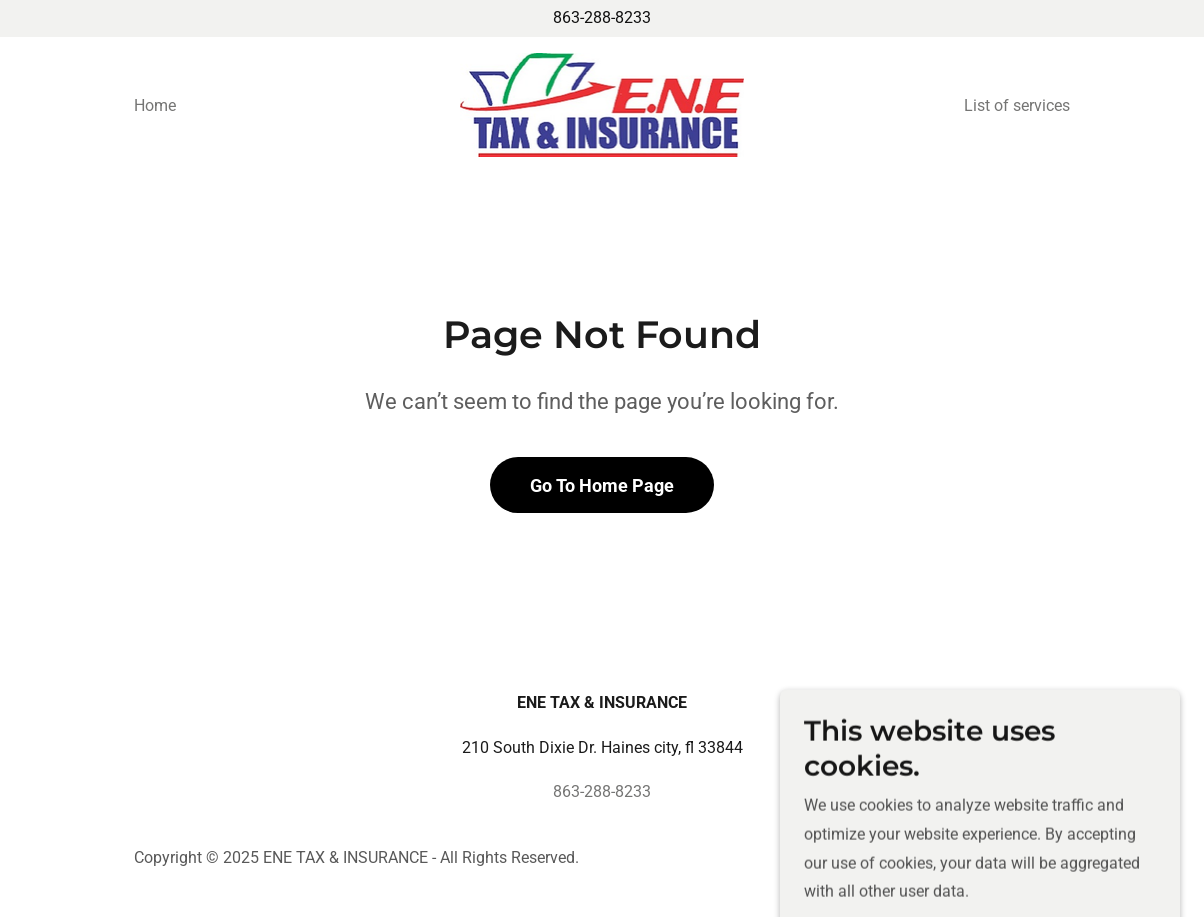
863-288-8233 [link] (602, 17)
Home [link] (155, 105)
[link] (602, 103)
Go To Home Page (602, 485)
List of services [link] (1017, 105)
